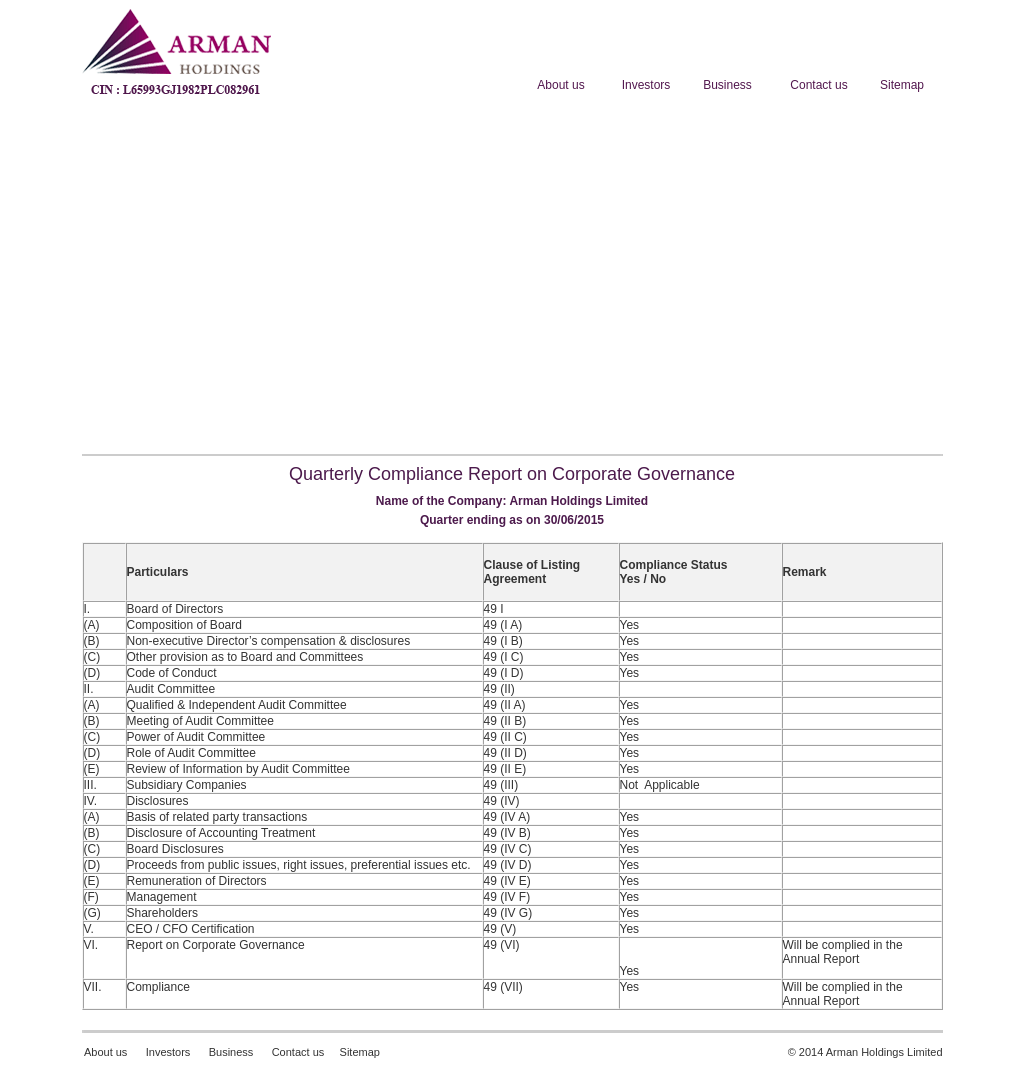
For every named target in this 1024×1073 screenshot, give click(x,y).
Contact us (298, 1052)
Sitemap (360, 1052)
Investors (167, 1052)
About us (105, 1052)
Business (231, 1052)
